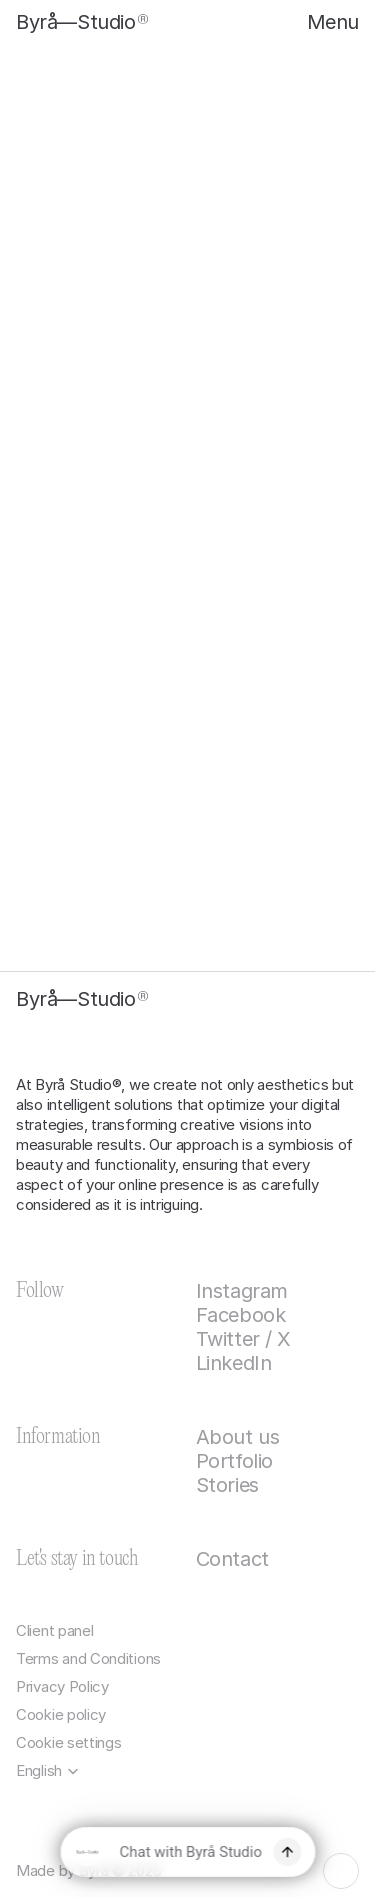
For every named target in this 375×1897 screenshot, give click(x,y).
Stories (227, 1485)
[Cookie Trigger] (69, 1743)
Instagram (242, 1291)
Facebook (241, 1315)
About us (238, 1437)
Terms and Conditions (88, 1658)
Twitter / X (244, 1339)
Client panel (54, 1630)
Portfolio (234, 1461)
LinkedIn (234, 1363)
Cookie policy (61, 1714)
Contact (232, 1559)
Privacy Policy (62, 1686)
